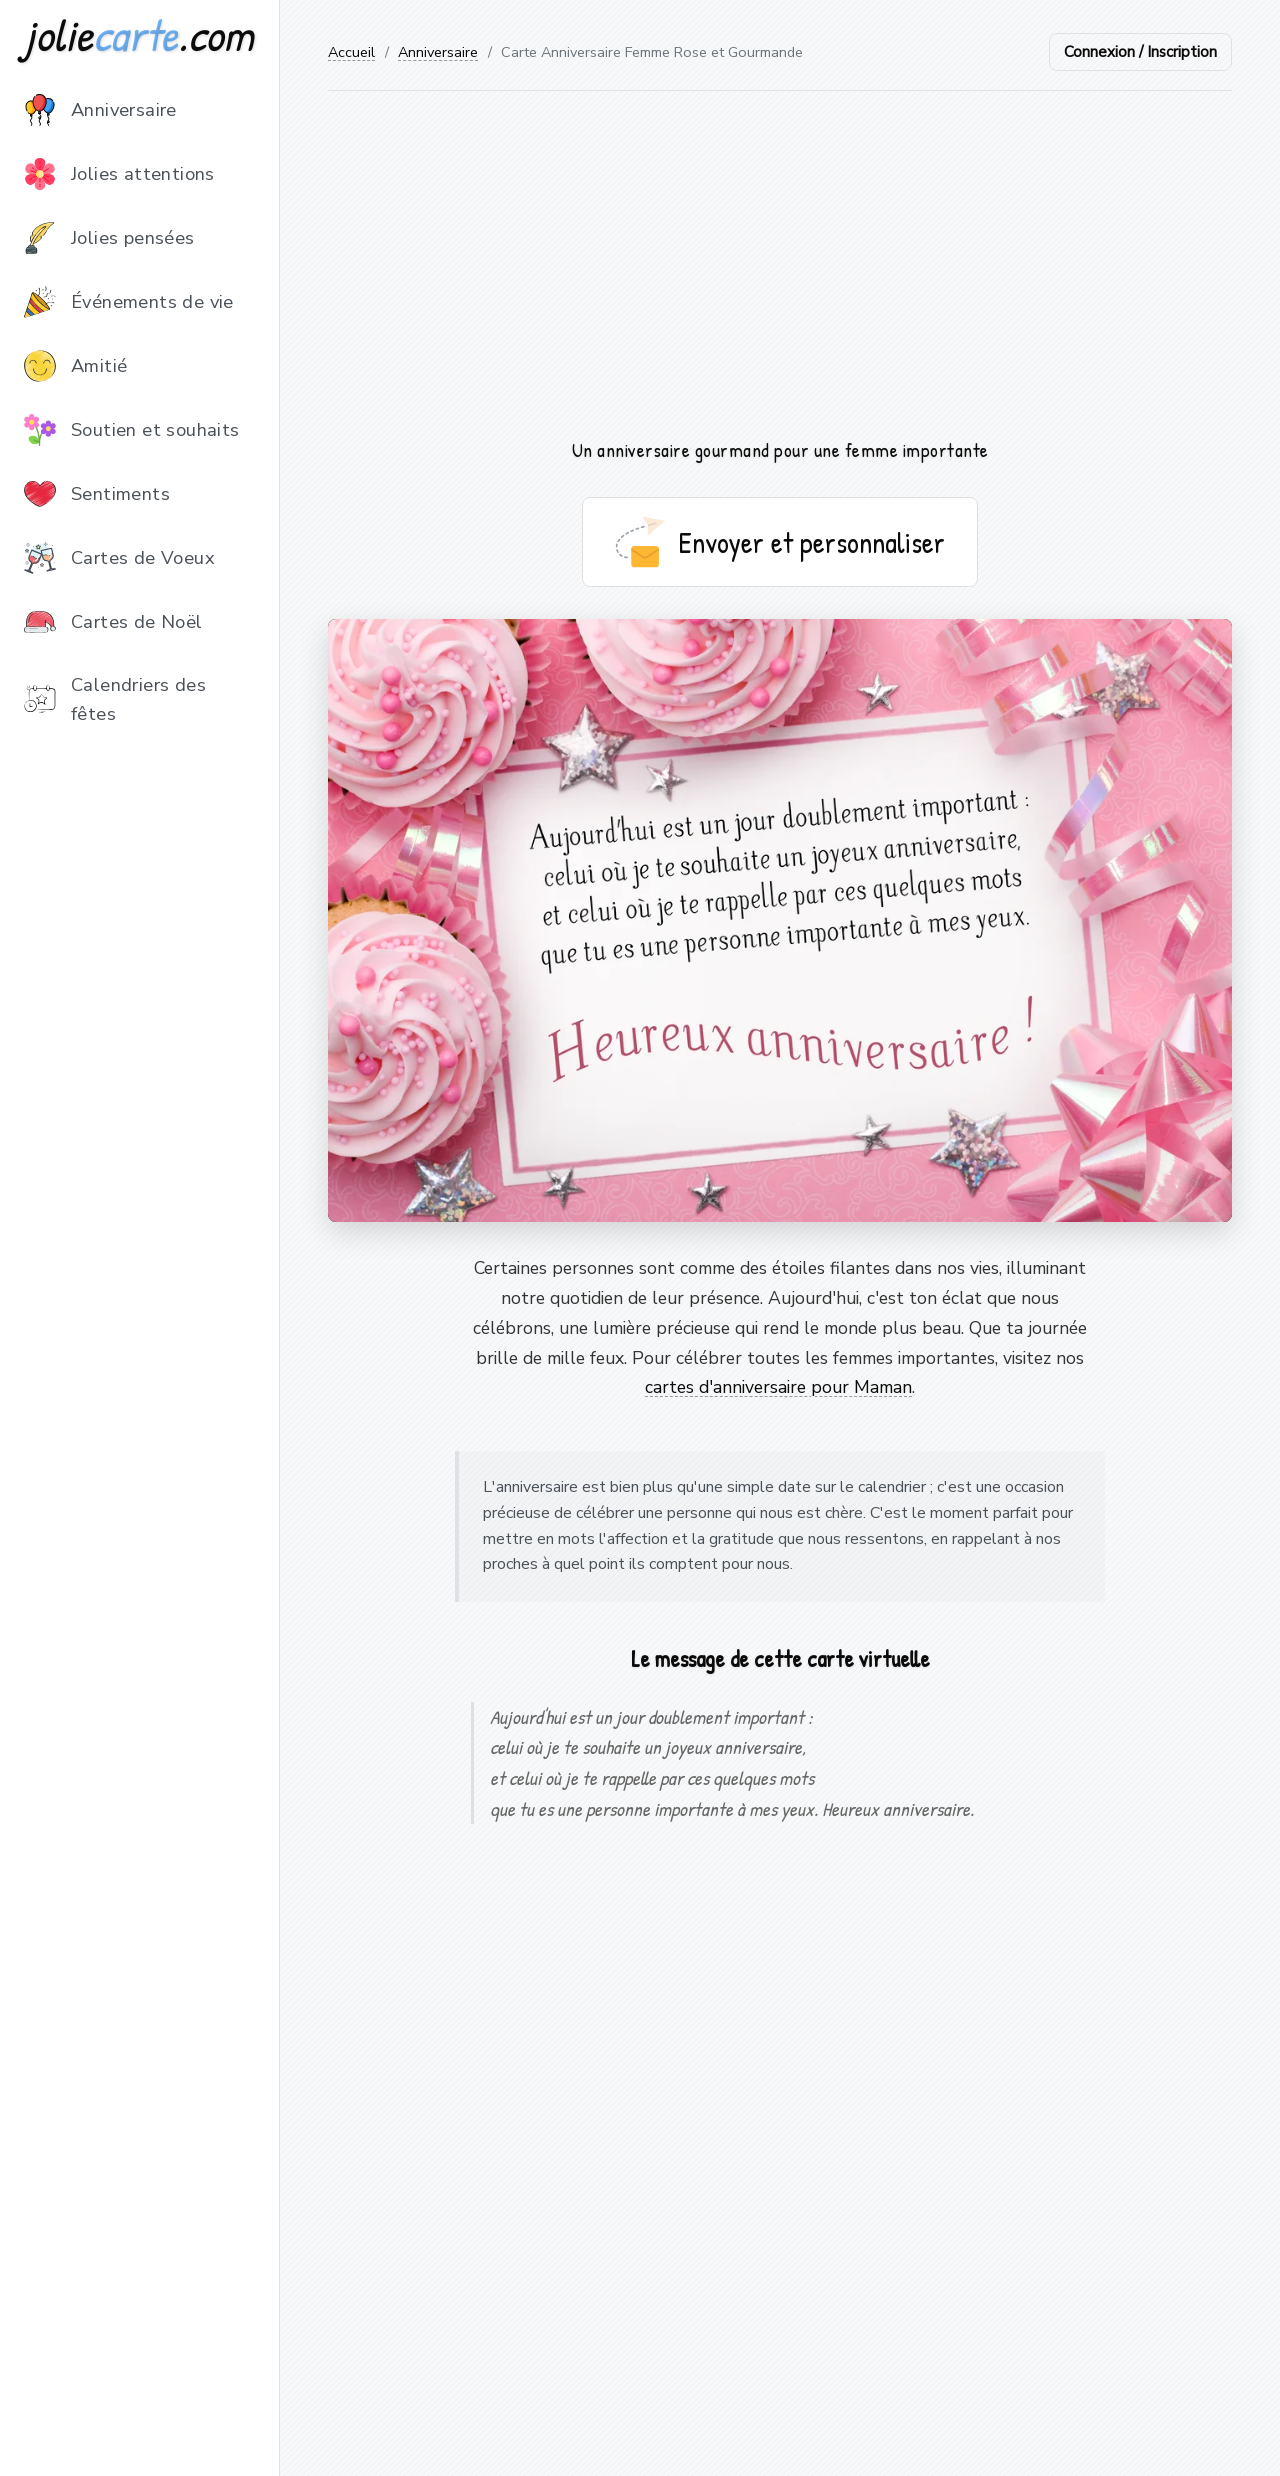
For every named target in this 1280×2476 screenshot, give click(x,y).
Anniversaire (438, 52)
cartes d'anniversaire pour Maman (778, 1387)
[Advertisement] (780, 263)
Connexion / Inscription (1140, 52)
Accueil (351, 52)
